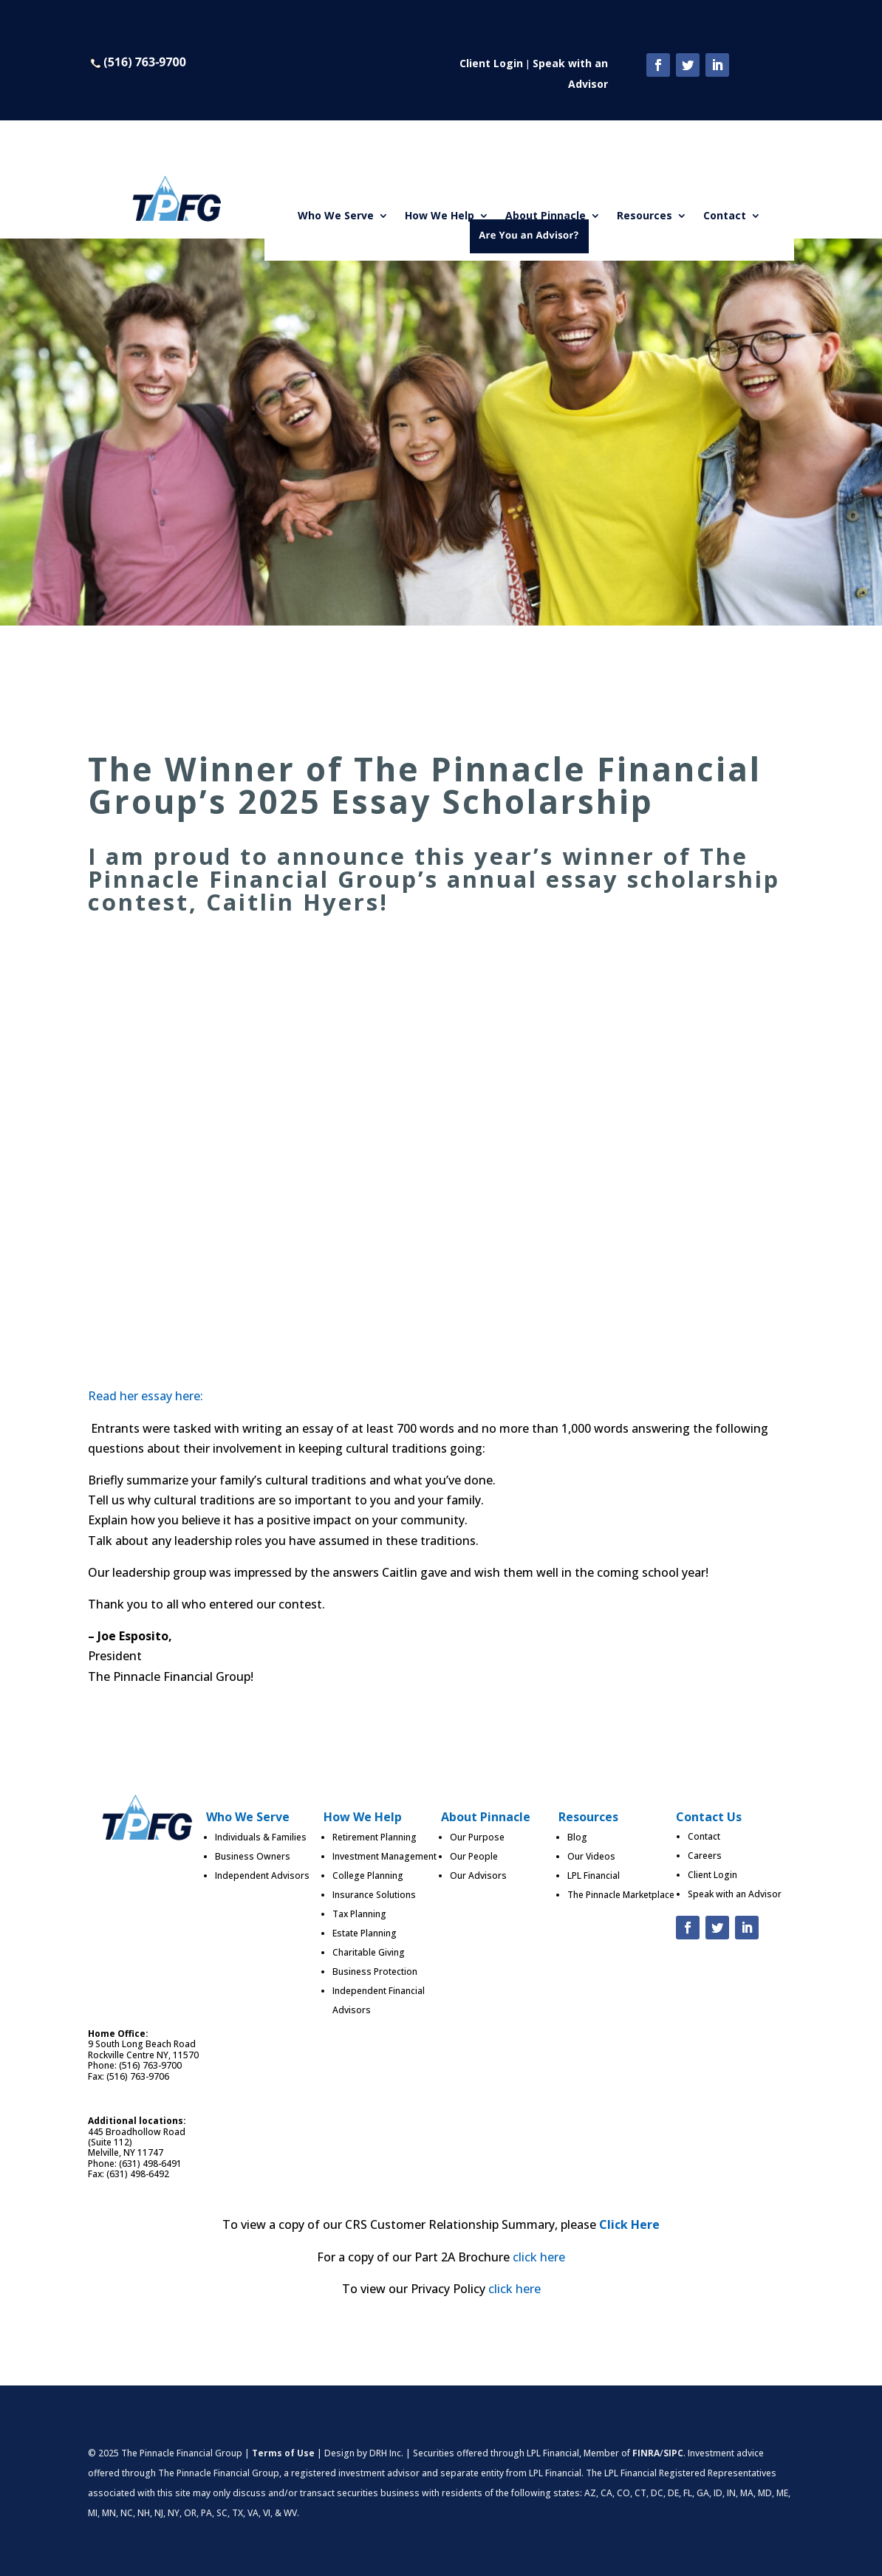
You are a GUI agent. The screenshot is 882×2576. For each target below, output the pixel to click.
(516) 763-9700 (150, 2065)
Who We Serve (336, 216)
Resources (644, 216)
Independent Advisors (262, 1875)
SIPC (673, 2453)
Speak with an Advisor (735, 1894)
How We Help (439, 216)
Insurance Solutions (374, 1894)
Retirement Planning (374, 1837)
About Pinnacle (545, 216)
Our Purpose (477, 1837)
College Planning (367, 1875)
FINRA (646, 2453)
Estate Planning (364, 1933)
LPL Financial (593, 1875)
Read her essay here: (145, 1396)
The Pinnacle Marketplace (620, 1894)
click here (539, 2257)
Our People (474, 1856)
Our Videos (591, 1856)
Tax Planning (359, 1914)
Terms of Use (283, 2453)
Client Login (491, 63)
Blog (577, 1837)
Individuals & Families (261, 1837)
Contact (724, 216)
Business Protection (374, 1971)
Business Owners (252, 1856)
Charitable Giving (368, 1952)
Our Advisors (478, 1875)
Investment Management (384, 1856)
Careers (705, 1855)
